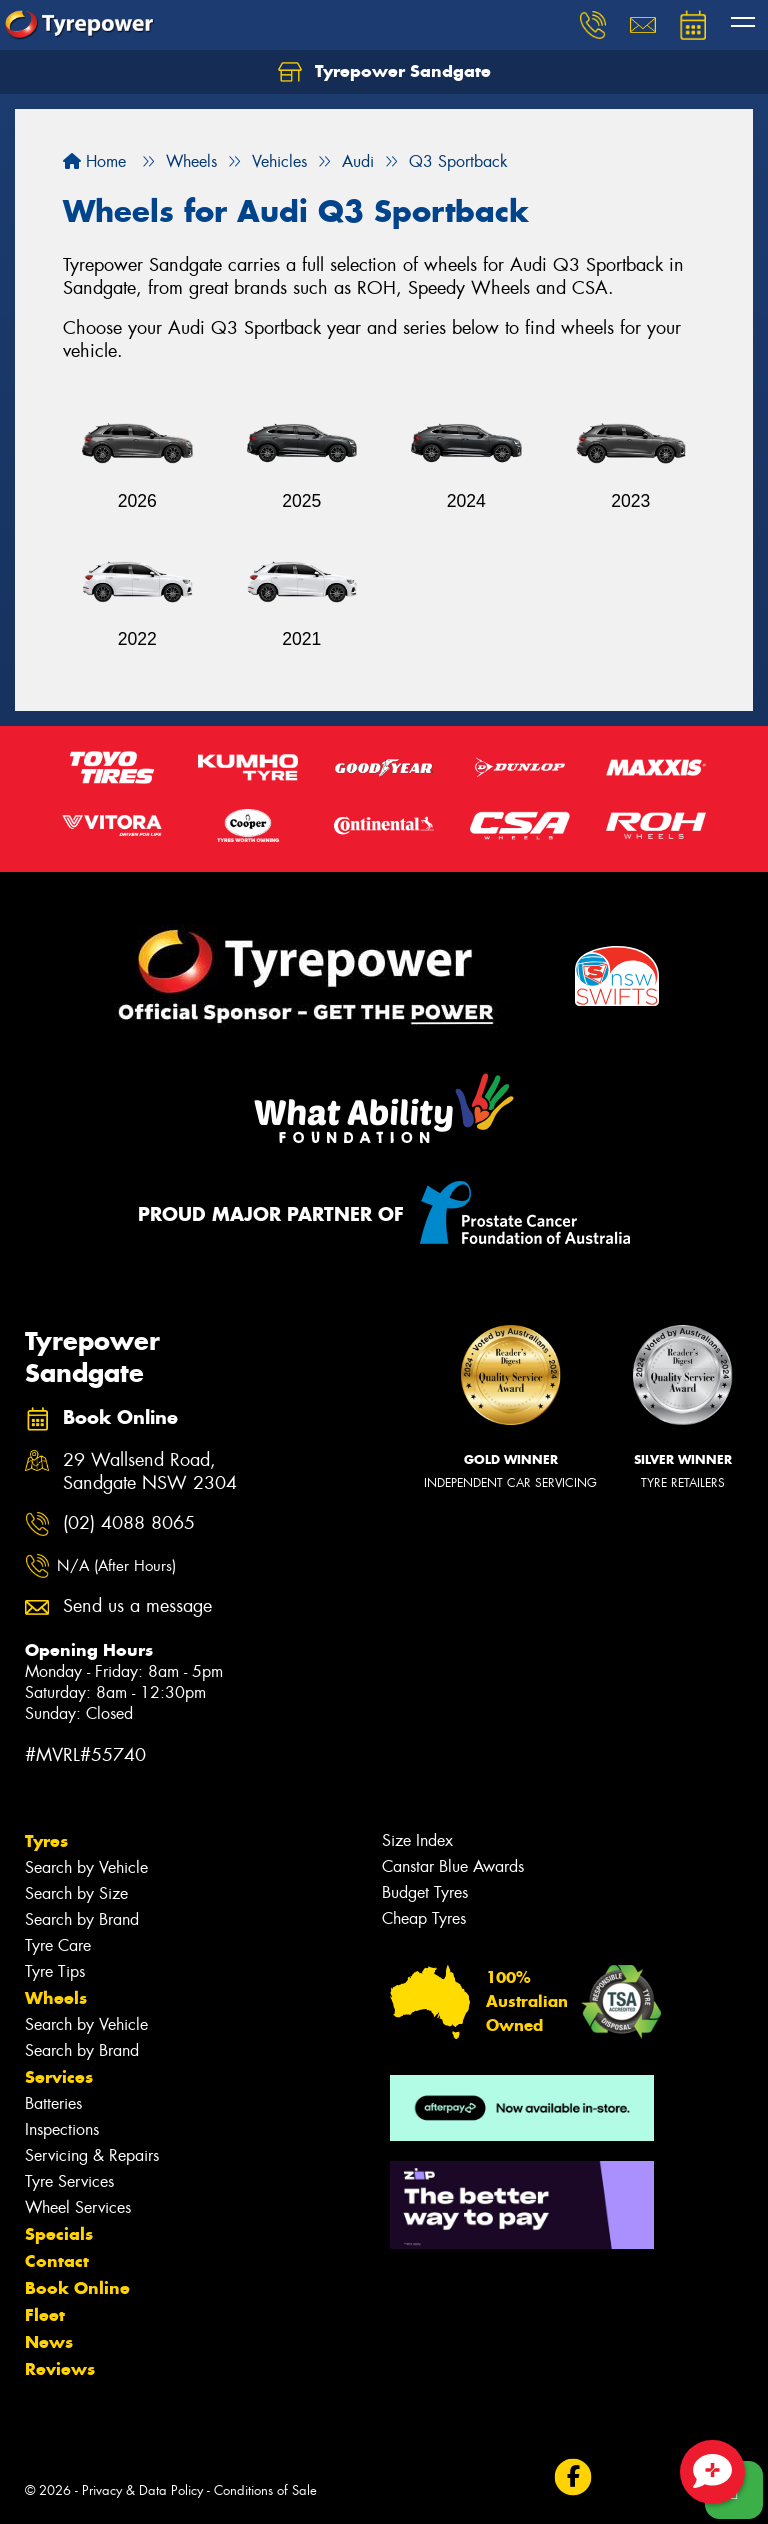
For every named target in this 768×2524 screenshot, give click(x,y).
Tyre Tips (55, 1971)
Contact (57, 2261)
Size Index (417, 1840)
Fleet (45, 2315)
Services (59, 2077)
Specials (59, 2234)
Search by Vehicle (86, 1867)
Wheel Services (78, 2207)
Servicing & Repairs (92, 2155)
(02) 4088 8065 (129, 1523)
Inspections (62, 2129)
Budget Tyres (425, 1892)
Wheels (56, 1998)
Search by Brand (82, 1919)
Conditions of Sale (265, 2490)
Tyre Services (69, 2181)
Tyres (46, 1841)
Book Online (77, 2288)
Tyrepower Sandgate (384, 72)
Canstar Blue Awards (453, 1866)
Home (94, 161)
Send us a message (137, 1606)
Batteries (53, 2103)
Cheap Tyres (424, 1918)
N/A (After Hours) (116, 1566)
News (49, 2342)
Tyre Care (58, 1945)
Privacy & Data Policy (142, 2490)
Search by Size (76, 1893)
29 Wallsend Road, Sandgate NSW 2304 (150, 1472)
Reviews (60, 2369)
